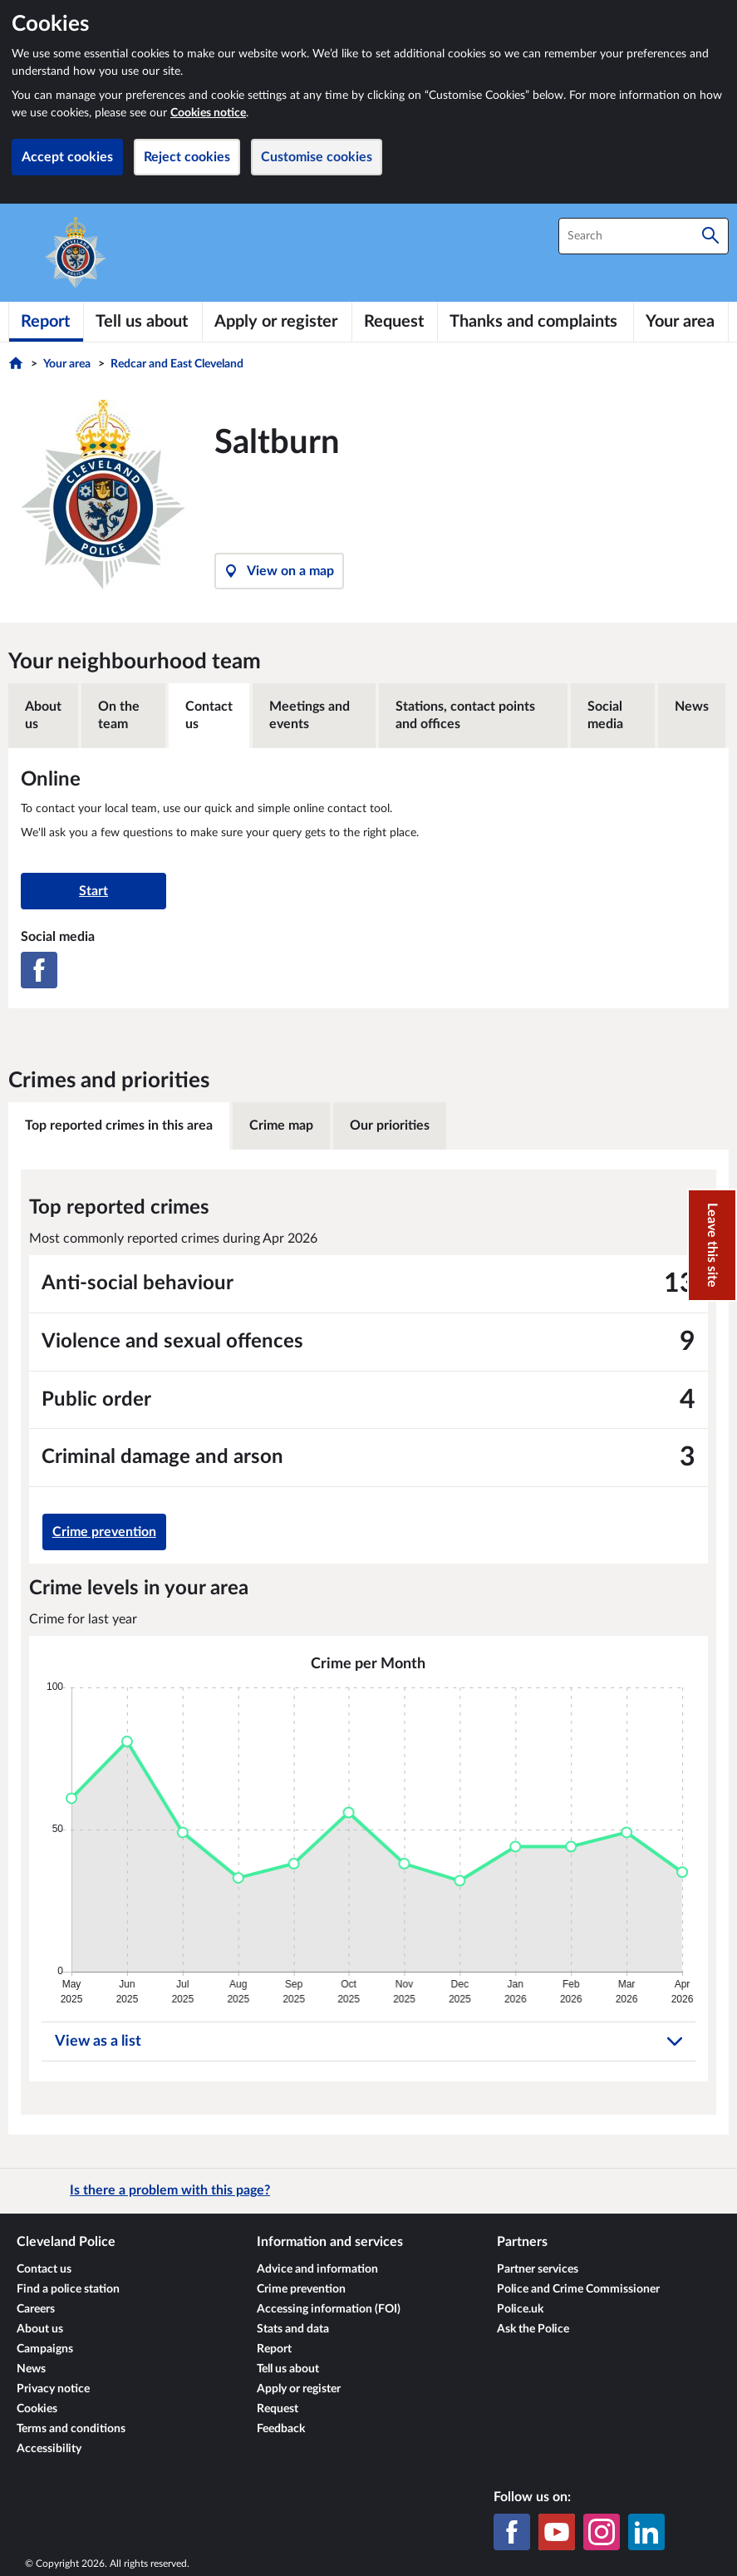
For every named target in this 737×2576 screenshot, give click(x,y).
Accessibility (49, 2449)
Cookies (37, 2409)
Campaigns (45, 2349)
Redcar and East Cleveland (177, 364)
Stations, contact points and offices (465, 715)
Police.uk (520, 2309)
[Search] (710, 236)
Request (277, 2409)
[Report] (46, 322)
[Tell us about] (143, 322)
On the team (119, 715)
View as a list (369, 2041)
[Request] (394, 322)
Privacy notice (53, 2389)
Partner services (537, 2269)
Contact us (209, 715)
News (692, 706)
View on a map (279, 571)
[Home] (17, 367)
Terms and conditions (71, 2429)
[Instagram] (601, 2532)
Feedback (281, 2429)
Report (274, 2349)
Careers (36, 2309)
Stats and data (293, 2329)
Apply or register (299, 2389)
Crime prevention (104, 1532)
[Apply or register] (277, 322)
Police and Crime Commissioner (578, 2289)
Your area (67, 364)
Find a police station (68, 2289)
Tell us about (288, 2369)
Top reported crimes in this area (119, 1125)
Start (93, 891)
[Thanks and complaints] (535, 322)
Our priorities (390, 1125)
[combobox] (643, 236)
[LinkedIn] (646, 2532)
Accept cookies (67, 157)
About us (43, 715)
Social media (605, 715)
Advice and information (317, 2269)
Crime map (281, 1125)
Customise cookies (316, 157)
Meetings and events (309, 715)
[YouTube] (556, 2532)
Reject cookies (187, 157)
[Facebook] (39, 970)
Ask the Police (533, 2329)
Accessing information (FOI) (328, 2309)
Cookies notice (208, 113)
